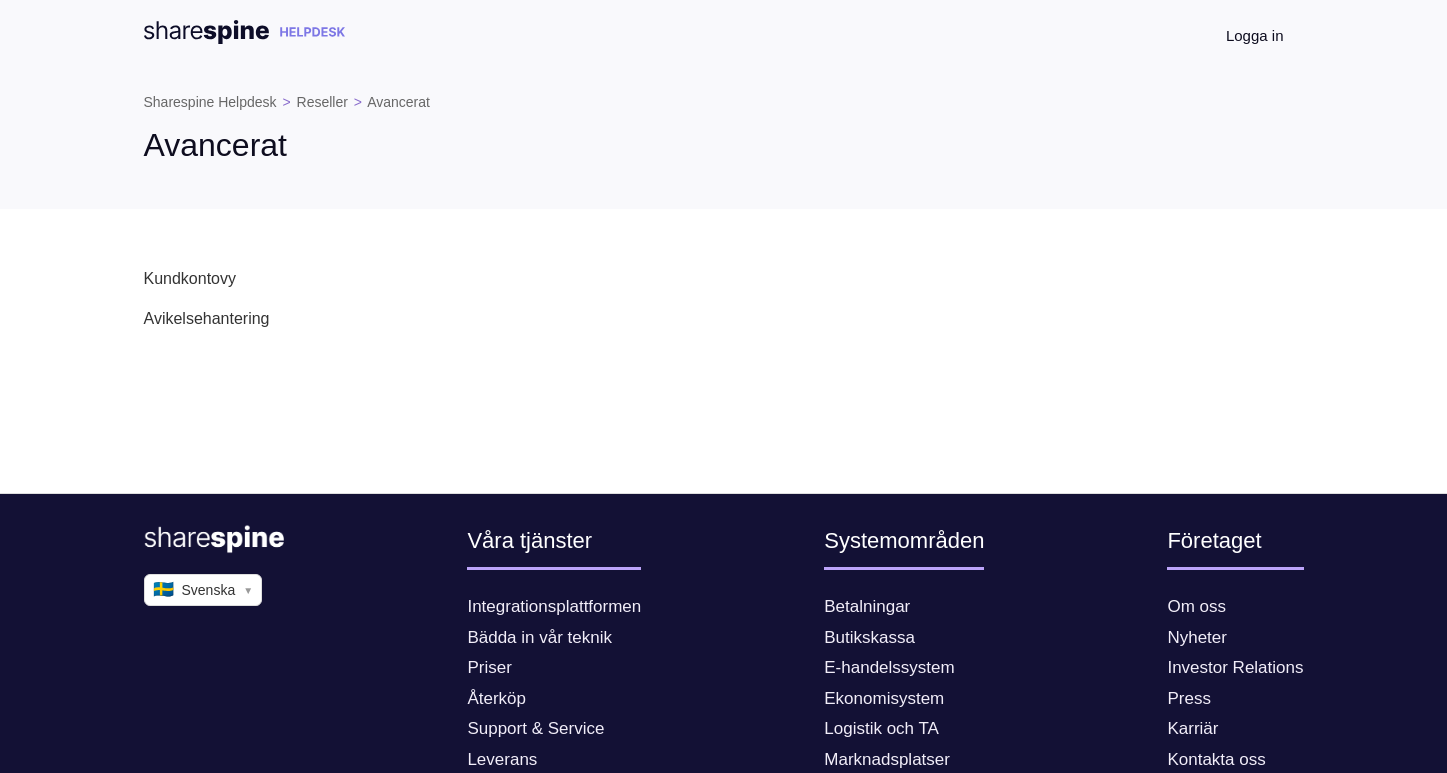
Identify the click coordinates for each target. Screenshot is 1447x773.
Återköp (496, 698)
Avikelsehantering (207, 318)
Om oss (1196, 606)
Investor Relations (1235, 667)
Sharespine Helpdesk (210, 102)
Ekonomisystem (884, 698)
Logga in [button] (1255, 35)
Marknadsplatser (887, 759)
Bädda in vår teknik (539, 637)
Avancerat (398, 102)
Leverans (502, 759)
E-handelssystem (889, 667)
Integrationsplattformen (554, 606)
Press (1188, 698)
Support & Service (535, 728)
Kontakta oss (1216, 759)
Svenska (203, 590)
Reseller (322, 102)
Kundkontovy (190, 278)
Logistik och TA (881, 728)
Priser (489, 667)
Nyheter (1197, 637)
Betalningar (867, 606)
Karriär (1192, 728)
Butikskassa (869, 637)
